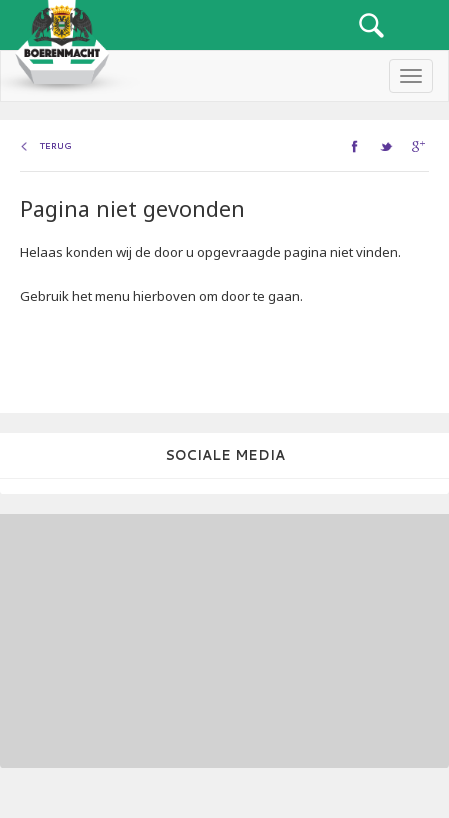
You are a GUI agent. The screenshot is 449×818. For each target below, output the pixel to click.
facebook (356, 146)
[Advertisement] (135, 639)
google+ (420, 146)
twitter (388, 146)
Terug (56, 146)
